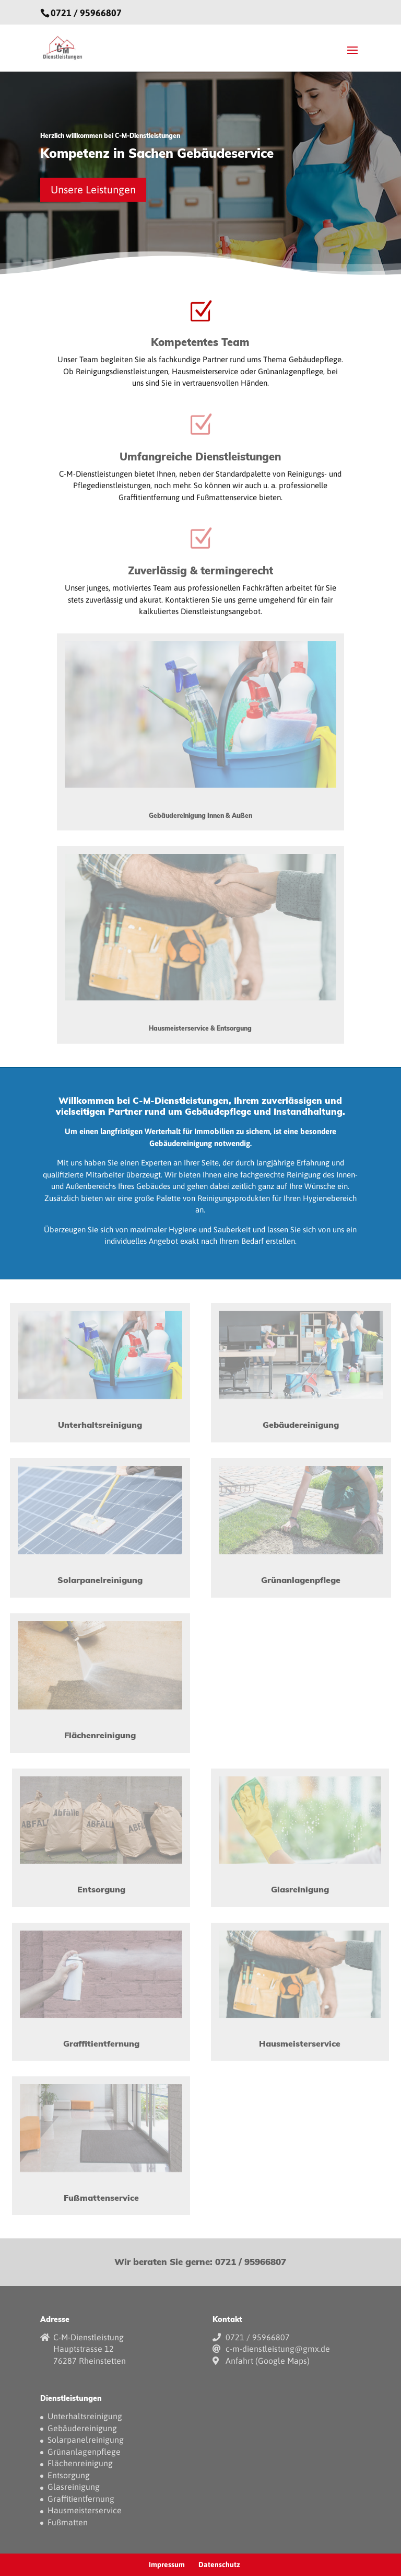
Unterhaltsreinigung (85, 2416)
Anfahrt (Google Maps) (268, 2360)
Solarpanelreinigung (86, 2439)
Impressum (167, 2564)
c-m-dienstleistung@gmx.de (278, 2348)
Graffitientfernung (81, 2498)
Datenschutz (219, 2564)
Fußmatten (68, 2522)
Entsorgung (69, 2475)
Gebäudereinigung (82, 2428)
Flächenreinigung (80, 2463)
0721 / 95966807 (86, 12)
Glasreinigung (74, 2486)
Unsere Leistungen (93, 189)
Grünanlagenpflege (84, 2451)
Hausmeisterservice (85, 2510)
